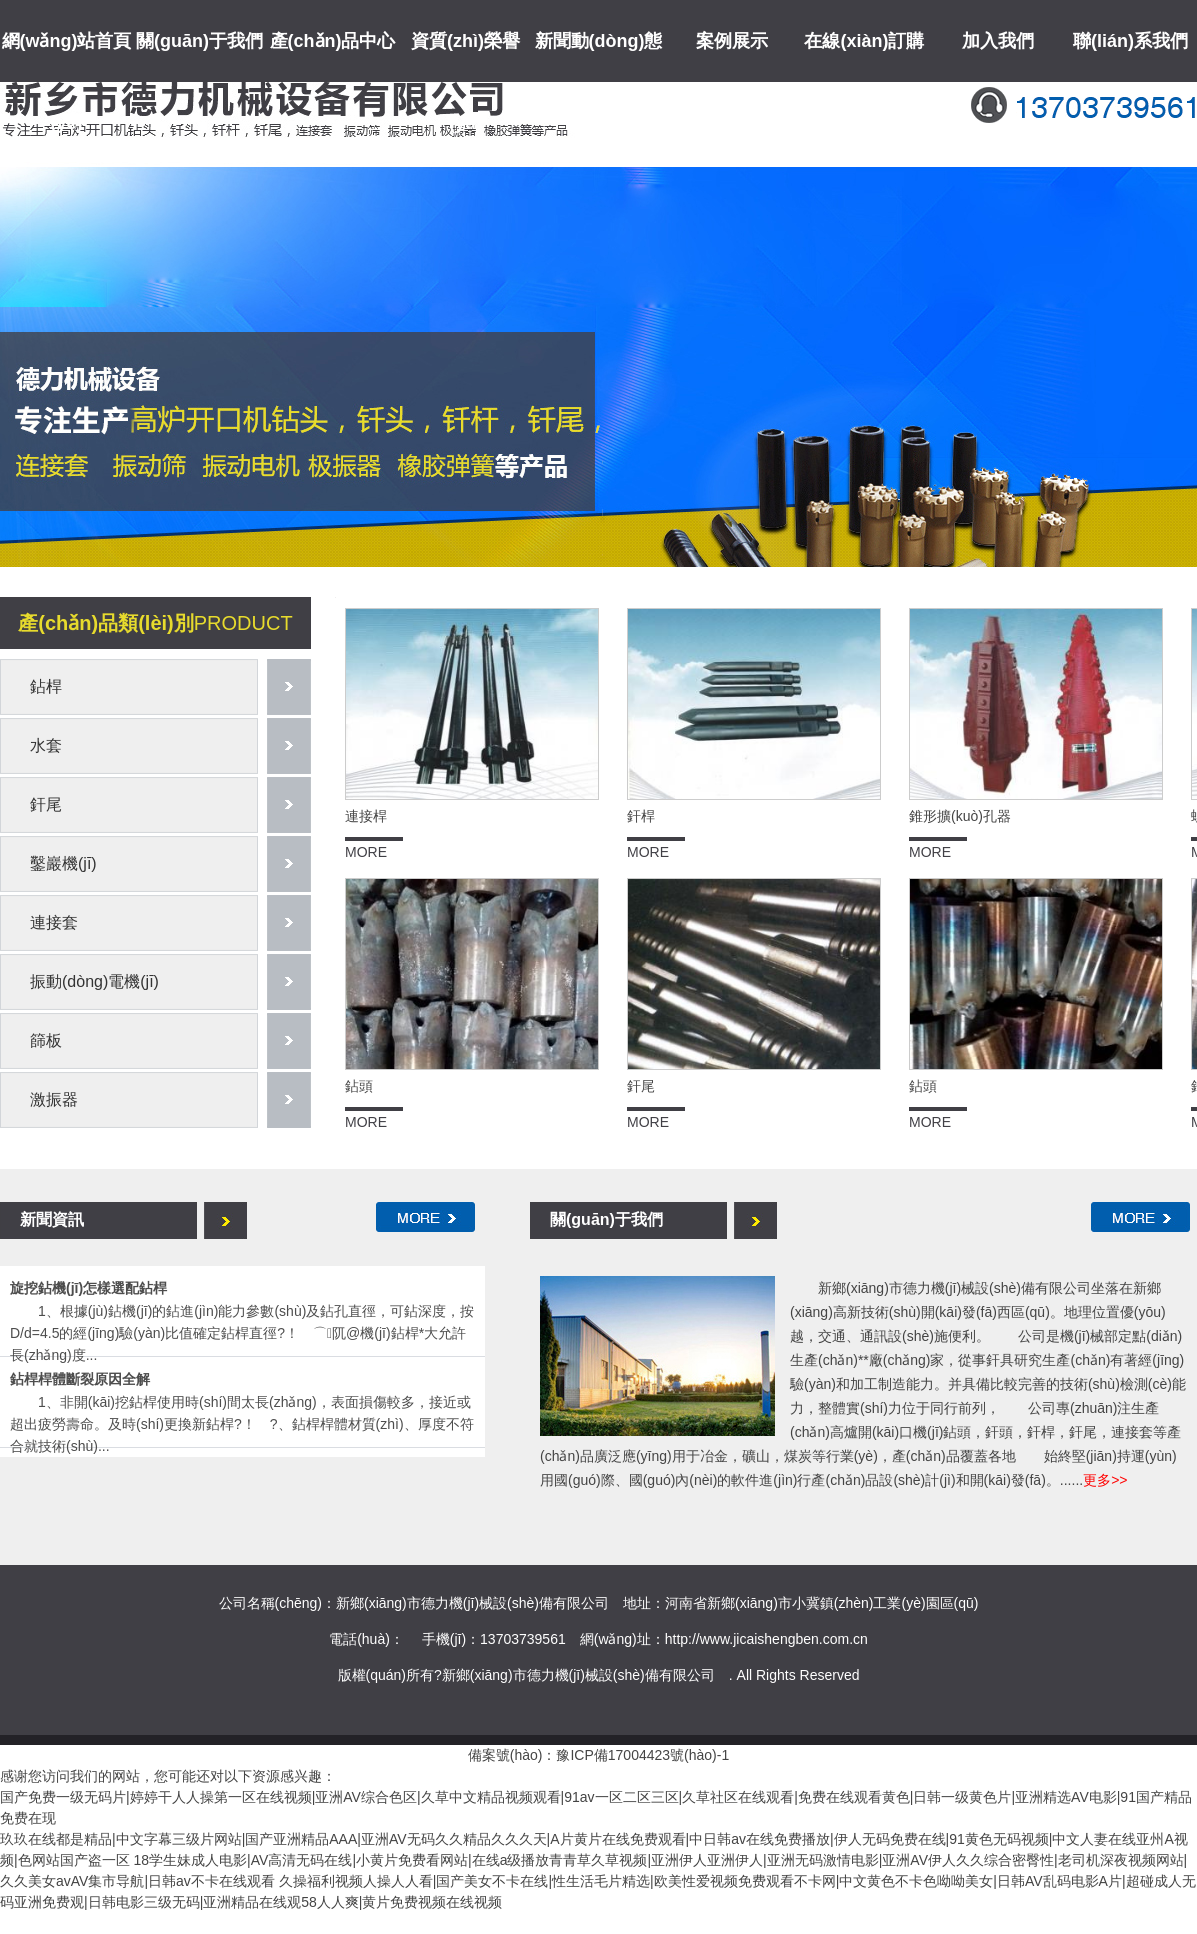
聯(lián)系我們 (1130, 41)
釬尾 (46, 804)
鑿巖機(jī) (63, 863)
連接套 (54, 922)
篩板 (46, 1040)
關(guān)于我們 (199, 41)
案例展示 (732, 41)
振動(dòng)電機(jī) (94, 981)
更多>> (1105, 1480)
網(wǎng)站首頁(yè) (67, 82)
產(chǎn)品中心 (333, 41)
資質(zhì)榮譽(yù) (465, 82)
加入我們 (998, 41)
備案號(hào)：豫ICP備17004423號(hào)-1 (598, 1755)
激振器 (54, 1099)
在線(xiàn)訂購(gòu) (864, 82)
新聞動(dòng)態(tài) (599, 82)
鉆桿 (46, 686)
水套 (46, 745)
